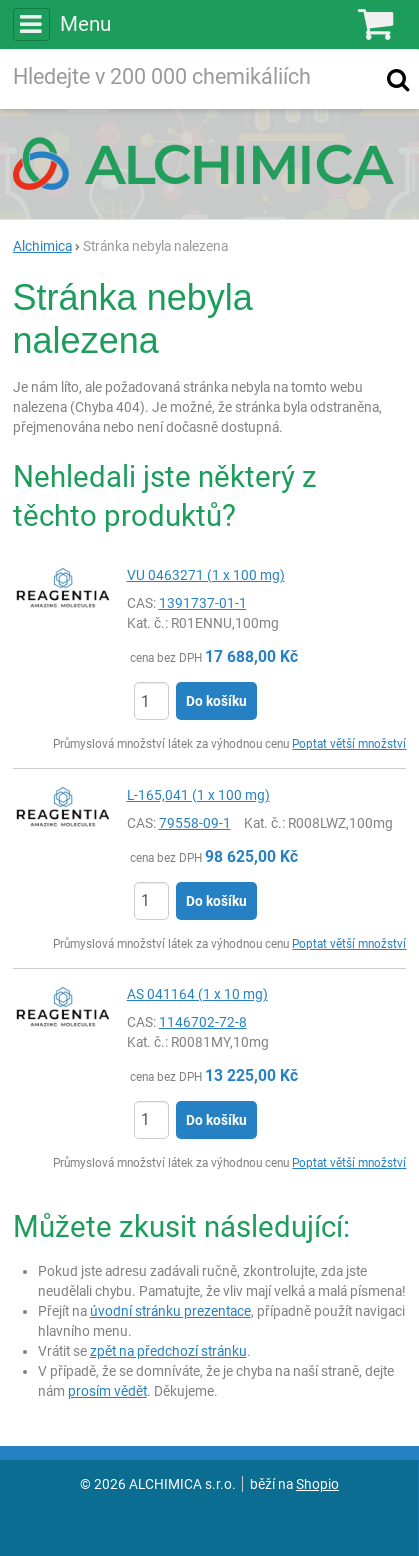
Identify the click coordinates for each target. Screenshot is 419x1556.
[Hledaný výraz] (189, 79)
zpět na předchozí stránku (168, 1351)
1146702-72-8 (203, 1022)
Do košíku (216, 701)
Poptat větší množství (349, 744)
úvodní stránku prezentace (170, 1311)
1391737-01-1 (203, 603)
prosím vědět (107, 1391)
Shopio (317, 1484)
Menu (62, 24)
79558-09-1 (195, 823)
